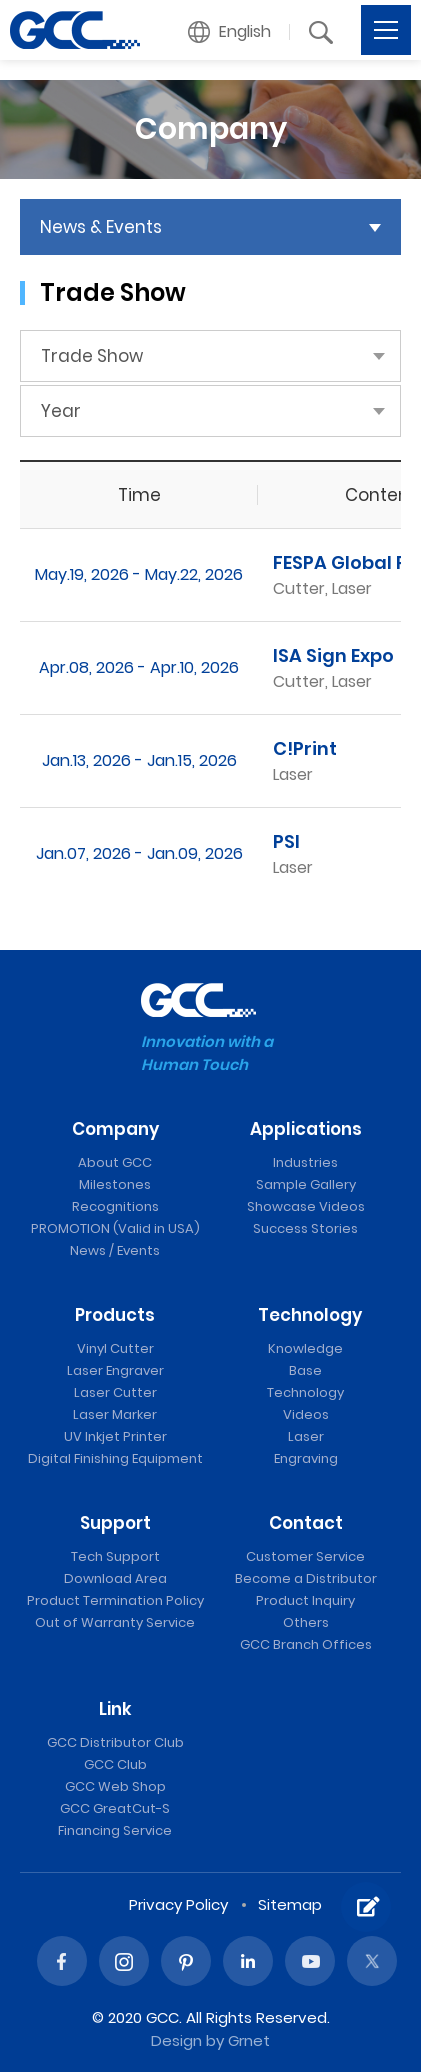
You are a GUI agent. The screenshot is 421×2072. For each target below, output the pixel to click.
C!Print (305, 748)
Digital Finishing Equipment (115, 1458)
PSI (286, 841)
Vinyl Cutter (115, 1348)
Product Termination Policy (115, 1600)
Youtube (310, 1961)
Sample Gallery (306, 1184)
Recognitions (115, 1206)
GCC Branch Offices (306, 1644)
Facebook (62, 1961)
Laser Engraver (115, 1370)
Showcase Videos (306, 1206)
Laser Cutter (115, 1392)
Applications (306, 1129)
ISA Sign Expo (333, 655)
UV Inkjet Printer (115, 1436)
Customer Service (305, 1556)
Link (115, 1709)
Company (115, 1129)
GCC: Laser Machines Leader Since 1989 (75, 30)
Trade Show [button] (92, 356)
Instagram (124, 1961)
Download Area (115, 1578)
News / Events (115, 1250)
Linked (248, 1961)
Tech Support (115, 1556)
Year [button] (61, 411)
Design (176, 2040)
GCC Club (115, 1764)
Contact (306, 1523)
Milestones (115, 1184)
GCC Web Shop (115, 1786)
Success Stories (305, 1228)
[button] (230, 32)
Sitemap (290, 1904)
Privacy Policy (178, 1904)
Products (115, 1315)
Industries (305, 1162)
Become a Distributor (306, 1578)
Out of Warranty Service (115, 1622)
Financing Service (115, 1830)
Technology (310, 1315)
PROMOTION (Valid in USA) (115, 1228)
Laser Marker (115, 1414)
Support (115, 1523)
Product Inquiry (305, 1600)
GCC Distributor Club (115, 1742)
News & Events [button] (101, 227)
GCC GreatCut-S (115, 1808)
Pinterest (186, 1961)
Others (306, 1622)
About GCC (115, 1162)
